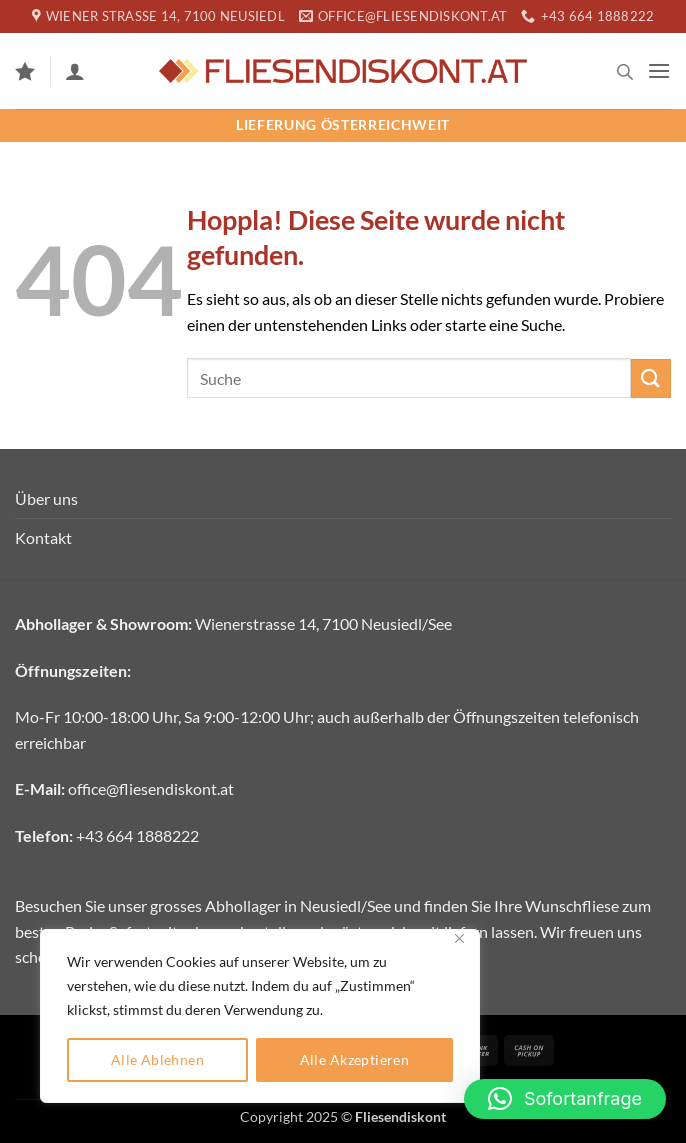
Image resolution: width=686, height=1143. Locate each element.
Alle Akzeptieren (355, 1059)
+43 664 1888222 (137, 835)
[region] (260, 1016)
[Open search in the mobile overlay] (625, 71)
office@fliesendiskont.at (151, 788)
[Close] (459, 938)
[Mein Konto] (75, 71)
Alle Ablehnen (157, 1059)
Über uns (46, 498)
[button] (659, 70)
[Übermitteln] (651, 378)
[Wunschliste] (25, 71)
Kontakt (43, 537)
